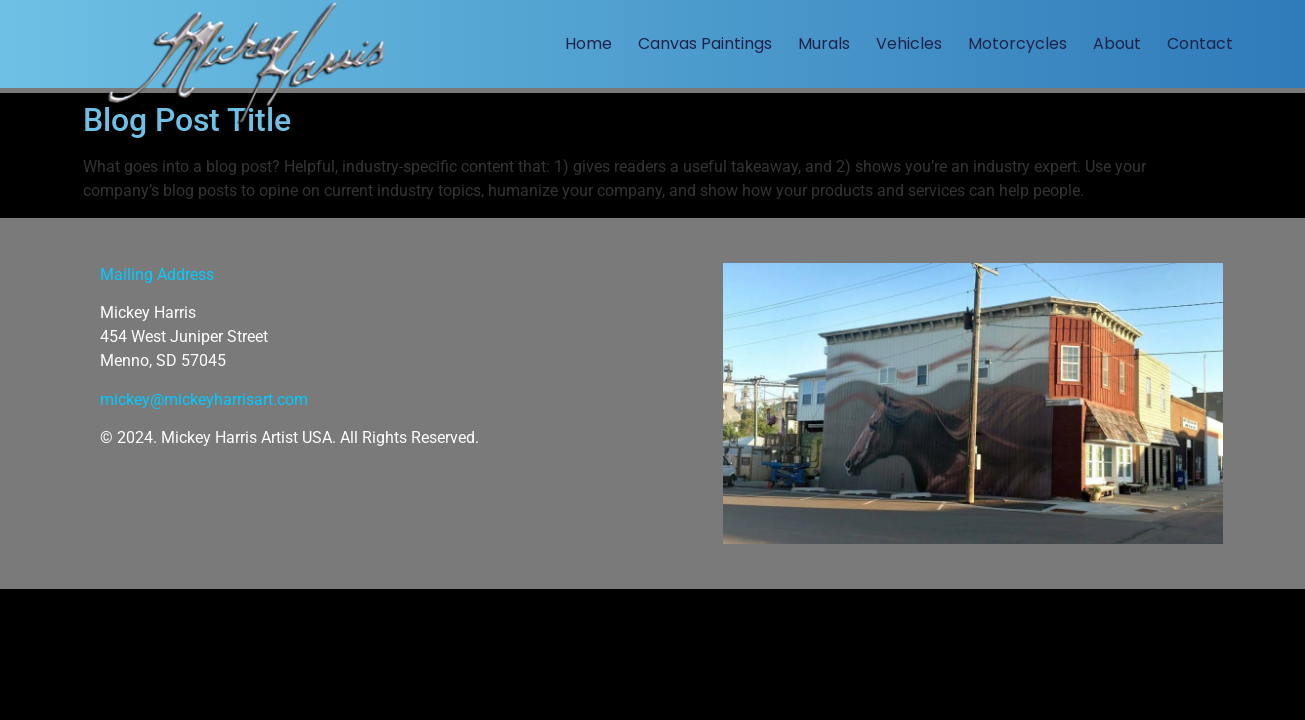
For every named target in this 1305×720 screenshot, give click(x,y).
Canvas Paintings (705, 43)
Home (588, 43)
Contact (1200, 43)
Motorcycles (1017, 43)
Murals (824, 43)
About (1117, 43)
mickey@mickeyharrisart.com (204, 399)
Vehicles (909, 43)
